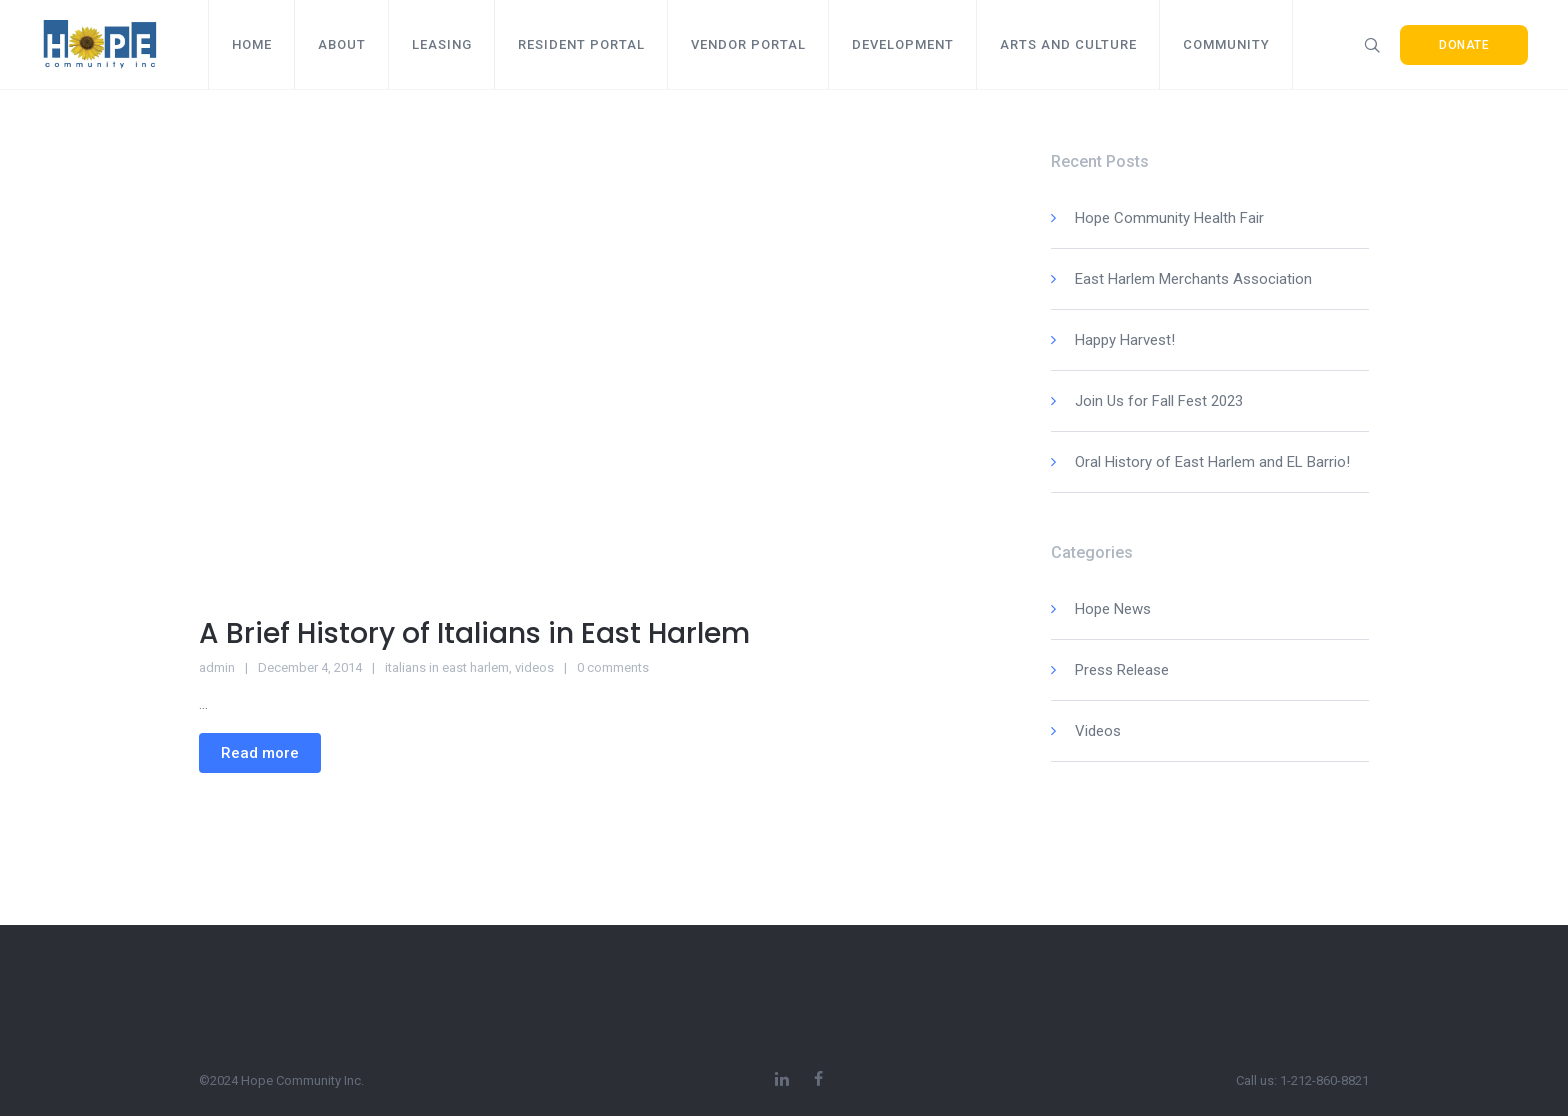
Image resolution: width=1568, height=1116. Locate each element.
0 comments (613, 667)
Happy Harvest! (1125, 340)
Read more (260, 753)
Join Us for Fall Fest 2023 (1159, 401)
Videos (1098, 731)
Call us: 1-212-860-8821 (1302, 1080)
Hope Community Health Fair (1169, 218)
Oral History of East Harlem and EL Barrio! (1212, 462)
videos (534, 667)
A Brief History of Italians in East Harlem (474, 633)
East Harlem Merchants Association (1193, 279)
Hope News (1113, 609)
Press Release (1122, 670)
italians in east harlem (447, 667)
